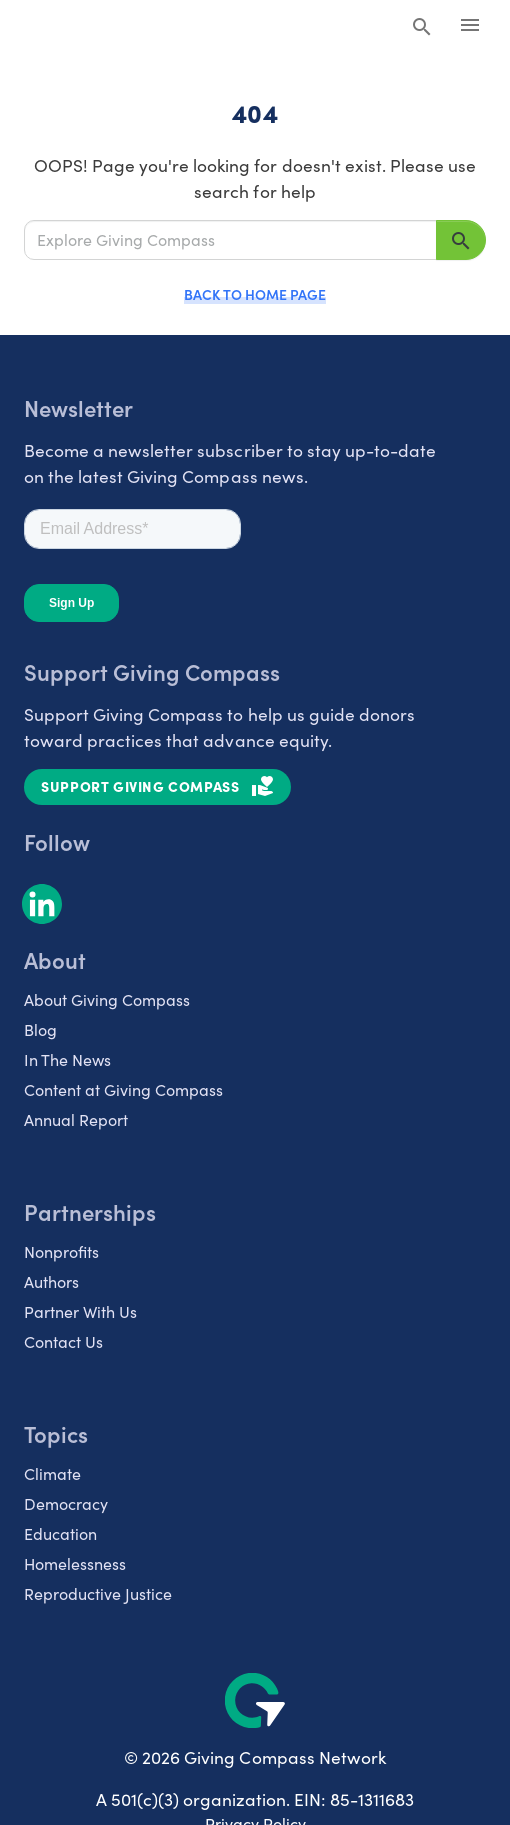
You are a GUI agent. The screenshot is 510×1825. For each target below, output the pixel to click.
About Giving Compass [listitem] (107, 999)
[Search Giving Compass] (422, 28)
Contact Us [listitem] (63, 1341)
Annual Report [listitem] (76, 1119)
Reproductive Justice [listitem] (98, 1593)
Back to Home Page (255, 294)
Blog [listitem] (40, 1029)
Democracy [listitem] (66, 1503)
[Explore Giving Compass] (230, 240)
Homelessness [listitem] (75, 1563)
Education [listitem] (60, 1533)
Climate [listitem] (52, 1473)
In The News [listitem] (67, 1059)
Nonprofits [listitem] (61, 1251)
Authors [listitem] (51, 1281)
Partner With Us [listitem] (80, 1311)
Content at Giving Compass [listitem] (123, 1089)
